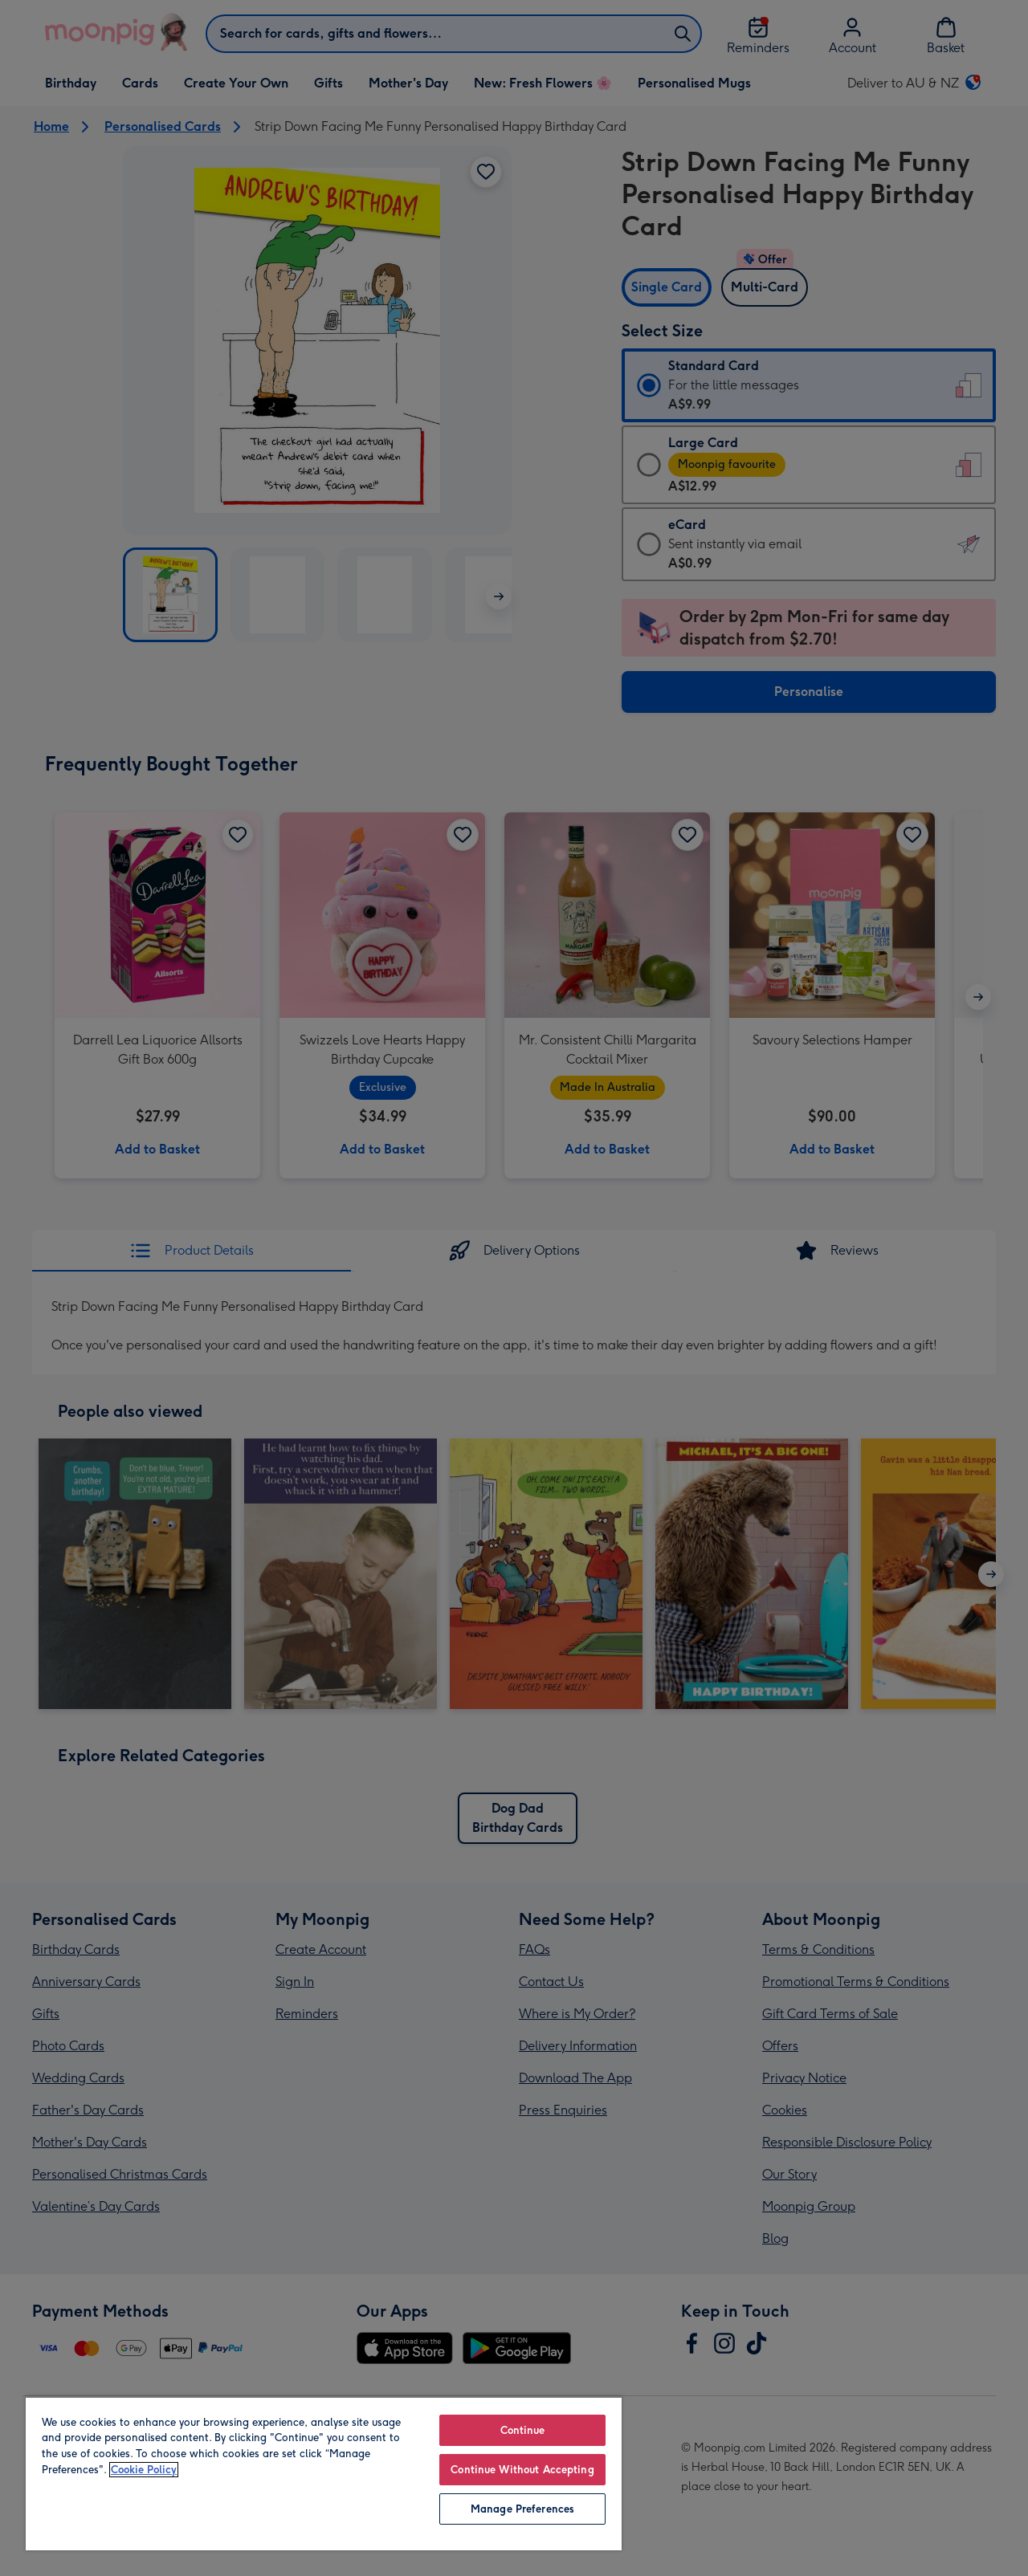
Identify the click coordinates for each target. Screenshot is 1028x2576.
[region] (324, 2473)
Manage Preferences (522, 2509)
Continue (522, 2430)
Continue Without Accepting (522, 2470)
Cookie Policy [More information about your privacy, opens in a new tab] (144, 2470)
